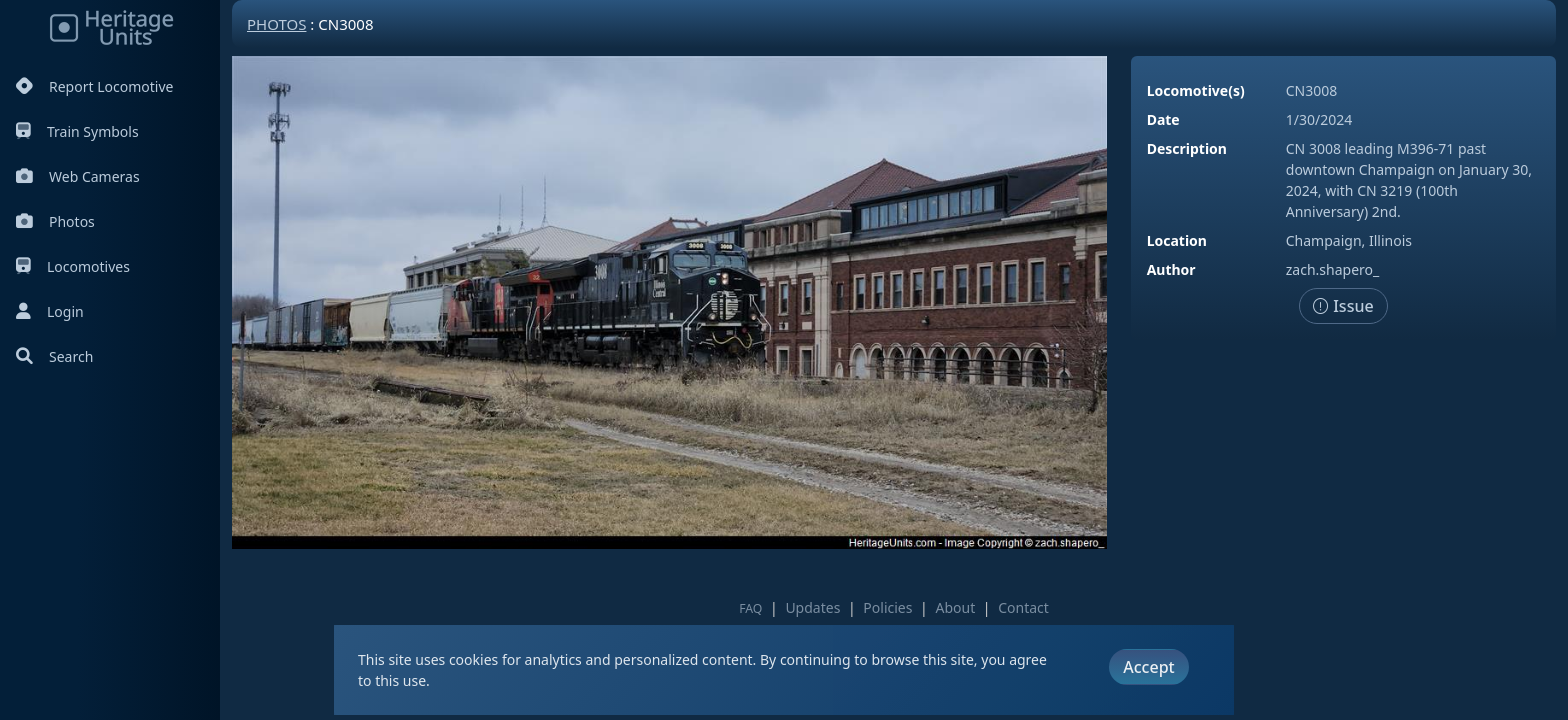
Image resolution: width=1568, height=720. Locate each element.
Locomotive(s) (1196, 90)
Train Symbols (77, 131)
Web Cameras (78, 176)
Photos (55, 221)
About (955, 607)
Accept (1148, 667)
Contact (1023, 607)
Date (1163, 119)
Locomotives (73, 266)
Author (1171, 269)
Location (1177, 240)
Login (50, 311)
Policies (887, 607)
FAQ (750, 608)
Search (54, 356)
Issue (1343, 306)
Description (1187, 148)
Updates (812, 607)
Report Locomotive (94, 86)
